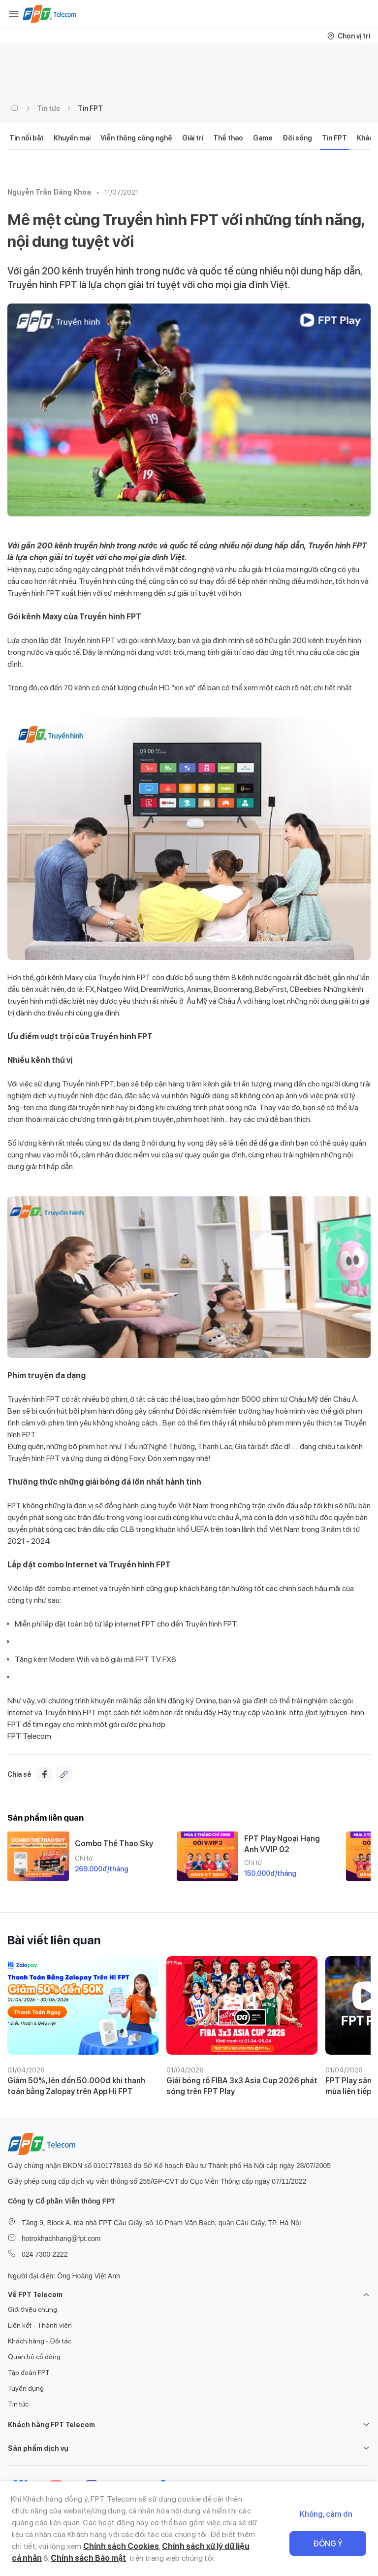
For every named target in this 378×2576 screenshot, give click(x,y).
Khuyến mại (72, 138)
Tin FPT (90, 108)
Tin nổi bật (26, 138)
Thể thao (228, 138)
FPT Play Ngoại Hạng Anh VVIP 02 (282, 1844)
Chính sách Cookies (121, 2546)
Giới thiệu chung (32, 2309)
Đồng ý (328, 2543)
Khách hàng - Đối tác (39, 2341)
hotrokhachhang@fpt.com (61, 2238)
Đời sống (297, 138)
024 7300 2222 (44, 2254)
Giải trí (192, 138)
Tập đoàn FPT (29, 2372)
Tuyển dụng (26, 2388)
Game (263, 138)
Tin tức (48, 108)
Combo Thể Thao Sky (114, 1843)
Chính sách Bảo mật (88, 2558)
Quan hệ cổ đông (34, 2357)
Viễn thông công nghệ (136, 138)
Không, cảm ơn (326, 2514)
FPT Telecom (29, 1736)
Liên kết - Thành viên (40, 2325)
